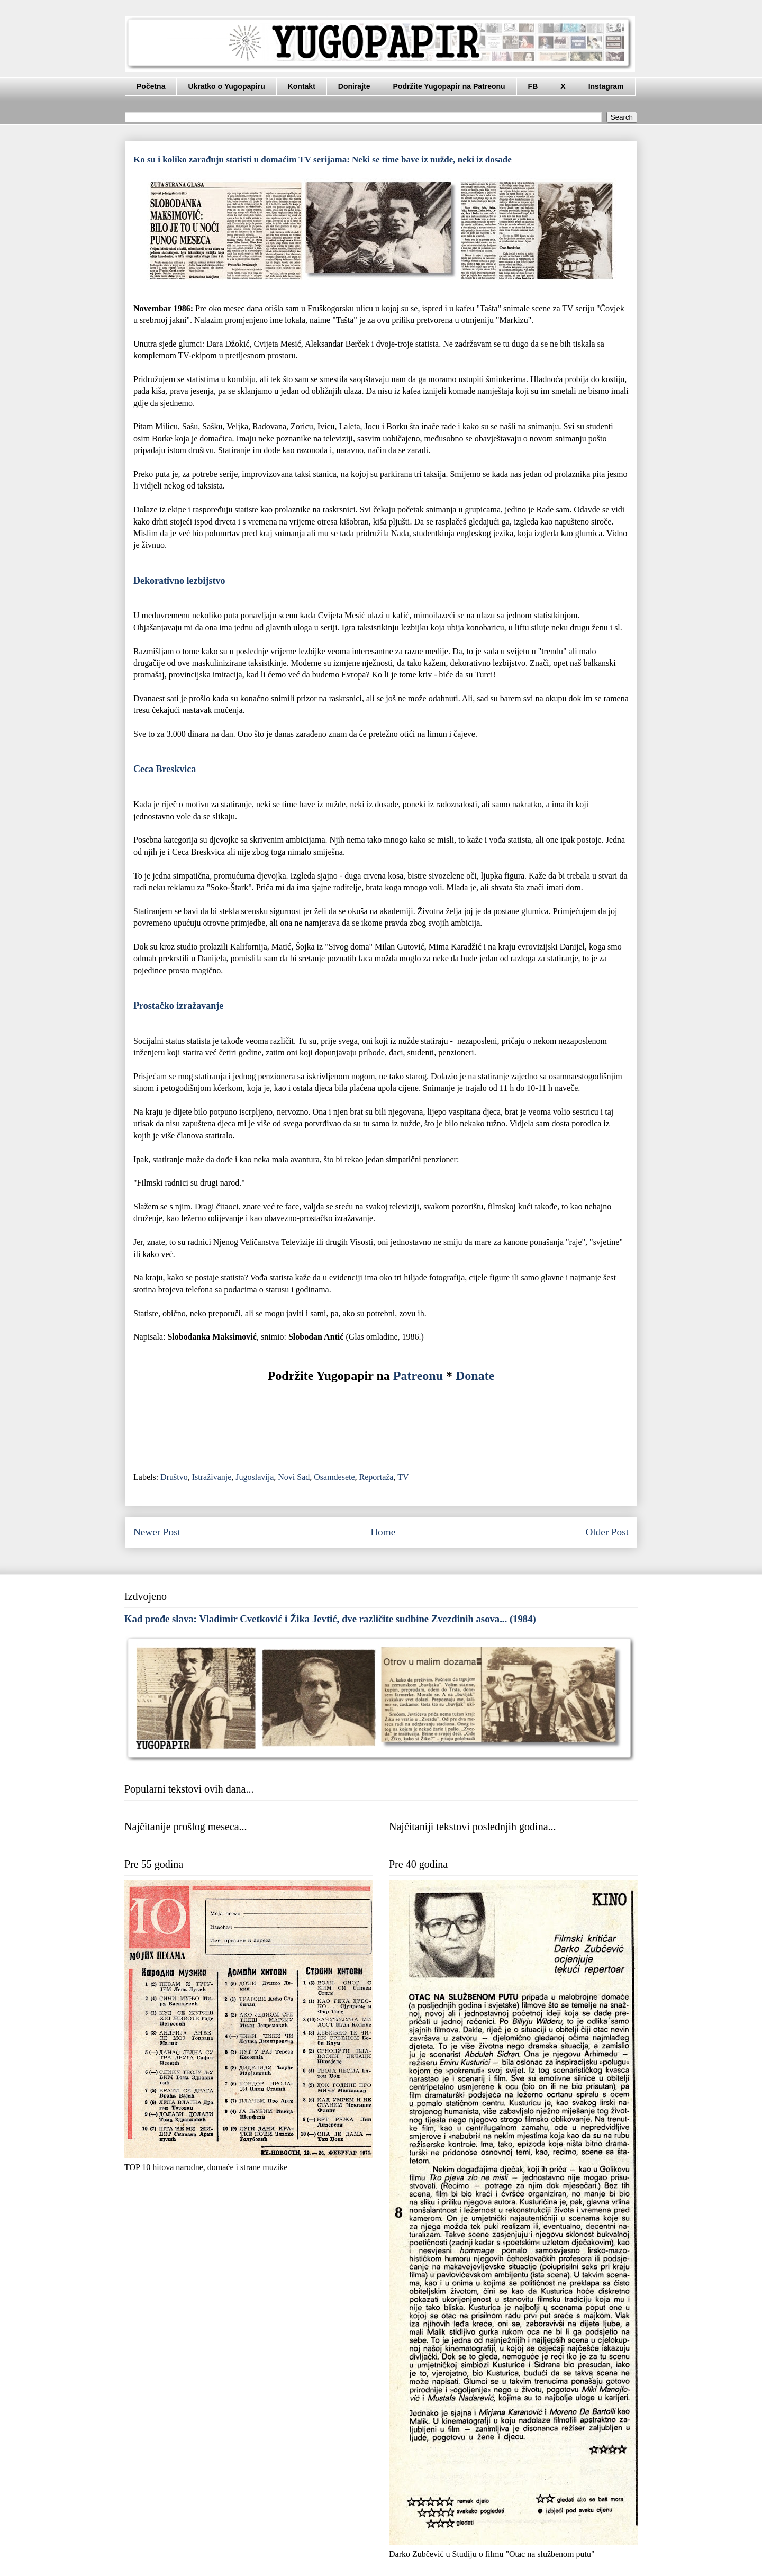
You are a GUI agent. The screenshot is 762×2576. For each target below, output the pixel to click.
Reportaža (376, 1476)
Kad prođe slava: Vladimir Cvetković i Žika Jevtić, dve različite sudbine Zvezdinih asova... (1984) (330, 1618)
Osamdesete (334, 1476)
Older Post (607, 1532)
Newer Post (156, 1532)
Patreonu (418, 1375)
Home (382, 1532)
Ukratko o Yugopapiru (226, 86)
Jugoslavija (254, 1476)
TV (403, 1476)
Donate (475, 1375)
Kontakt (301, 86)
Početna (151, 86)
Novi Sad (294, 1476)
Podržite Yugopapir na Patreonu (449, 86)
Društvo (174, 1476)
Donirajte (354, 86)
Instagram (606, 86)
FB (533, 86)
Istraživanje (212, 1476)
